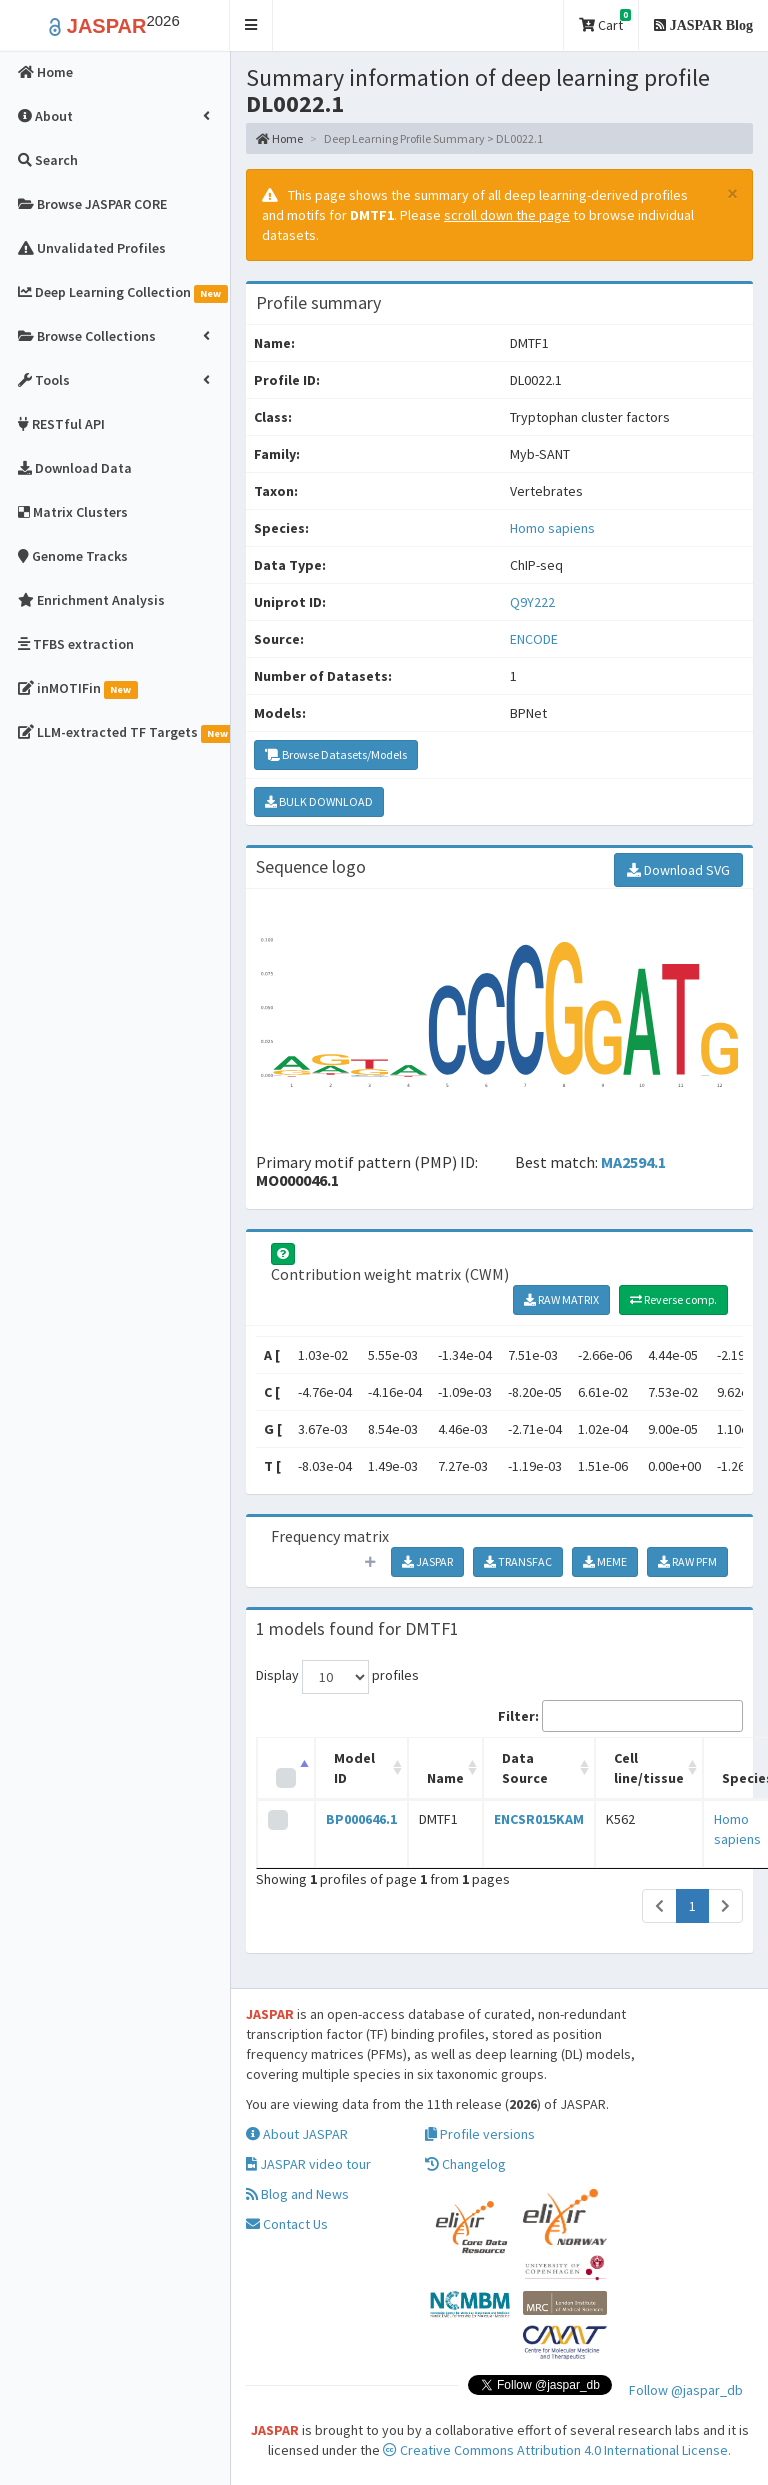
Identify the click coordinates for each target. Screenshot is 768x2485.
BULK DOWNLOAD (319, 801)
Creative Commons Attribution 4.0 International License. (557, 2450)
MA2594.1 (633, 1162)
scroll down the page (507, 215)
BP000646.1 (361, 1819)
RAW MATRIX (561, 1299)
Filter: (620, 1716)
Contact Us (287, 2224)
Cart (605, 21)
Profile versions (480, 2134)
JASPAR (427, 1561)
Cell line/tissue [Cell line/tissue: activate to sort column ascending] (649, 1768)
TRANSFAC (518, 1561)
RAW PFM (687, 1561)
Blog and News (297, 2194)
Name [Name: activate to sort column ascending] (445, 1778)
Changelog (465, 2164)
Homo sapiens (552, 528)
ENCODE (534, 639)
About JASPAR (297, 2134)
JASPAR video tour (308, 2164)
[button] (251, 25)
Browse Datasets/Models (336, 754)
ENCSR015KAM (539, 1819)
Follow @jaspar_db (686, 2390)
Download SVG (678, 870)
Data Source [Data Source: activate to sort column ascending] (525, 1768)
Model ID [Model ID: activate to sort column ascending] (354, 1768)
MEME (605, 1561)
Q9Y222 (534, 602)
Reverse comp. (673, 1299)
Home (279, 138)
